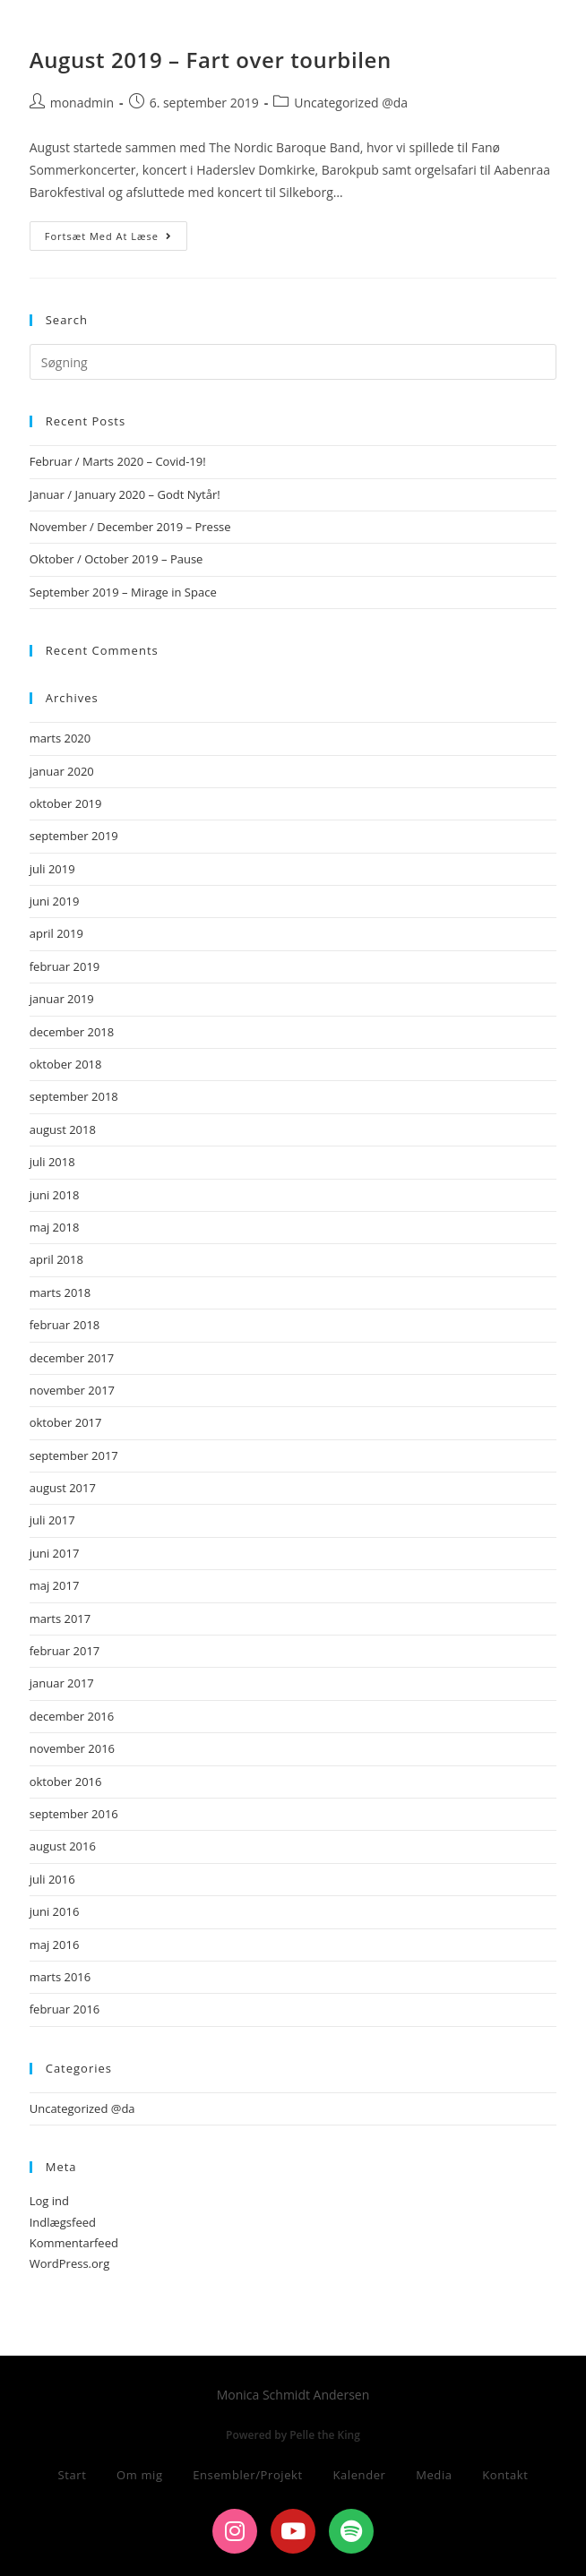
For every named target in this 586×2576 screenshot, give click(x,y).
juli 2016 (52, 1879)
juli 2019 (52, 869)
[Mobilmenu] (526, 33)
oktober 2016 (66, 1781)
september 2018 (74, 1096)
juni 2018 (55, 1195)
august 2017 (63, 1488)
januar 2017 (62, 1683)
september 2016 (74, 1814)
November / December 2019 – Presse (130, 527)
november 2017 (72, 1390)
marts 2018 (60, 1292)
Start (71, 2475)
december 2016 (72, 1716)
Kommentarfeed (74, 2243)
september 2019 (74, 836)
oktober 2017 (66, 1422)
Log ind (49, 2201)
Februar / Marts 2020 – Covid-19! (118, 461)
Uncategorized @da (351, 102)
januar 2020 (62, 771)
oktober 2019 (66, 803)
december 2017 (72, 1358)
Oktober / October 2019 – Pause (116, 559)
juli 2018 (52, 1162)
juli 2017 (52, 1520)
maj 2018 (55, 1227)
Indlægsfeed (63, 2222)
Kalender (358, 2475)
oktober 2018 (66, 1064)
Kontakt (505, 2475)
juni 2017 (55, 1553)
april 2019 (56, 933)
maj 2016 (55, 1944)
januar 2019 (62, 999)
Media (434, 2475)
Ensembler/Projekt (248, 2475)
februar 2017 (65, 1651)
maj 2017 (55, 1585)
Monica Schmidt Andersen (161, 29)
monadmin (82, 102)
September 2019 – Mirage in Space (123, 592)
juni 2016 (55, 1911)
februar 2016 (65, 2009)
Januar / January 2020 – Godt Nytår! (125, 494)
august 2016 (63, 1846)
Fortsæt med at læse (116, 232)
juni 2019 (55, 901)
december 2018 (72, 1032)
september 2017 (74, 1455)
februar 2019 (65, 966)
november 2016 (72, 1748)
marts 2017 (60, 1618)
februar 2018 (65, 1325)
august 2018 (63, 1129)
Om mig (139, 2475)
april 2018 (56, 1259)
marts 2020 (60, 738)
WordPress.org (70, 2263)
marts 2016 (60, 1977)
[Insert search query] (293, 362)
